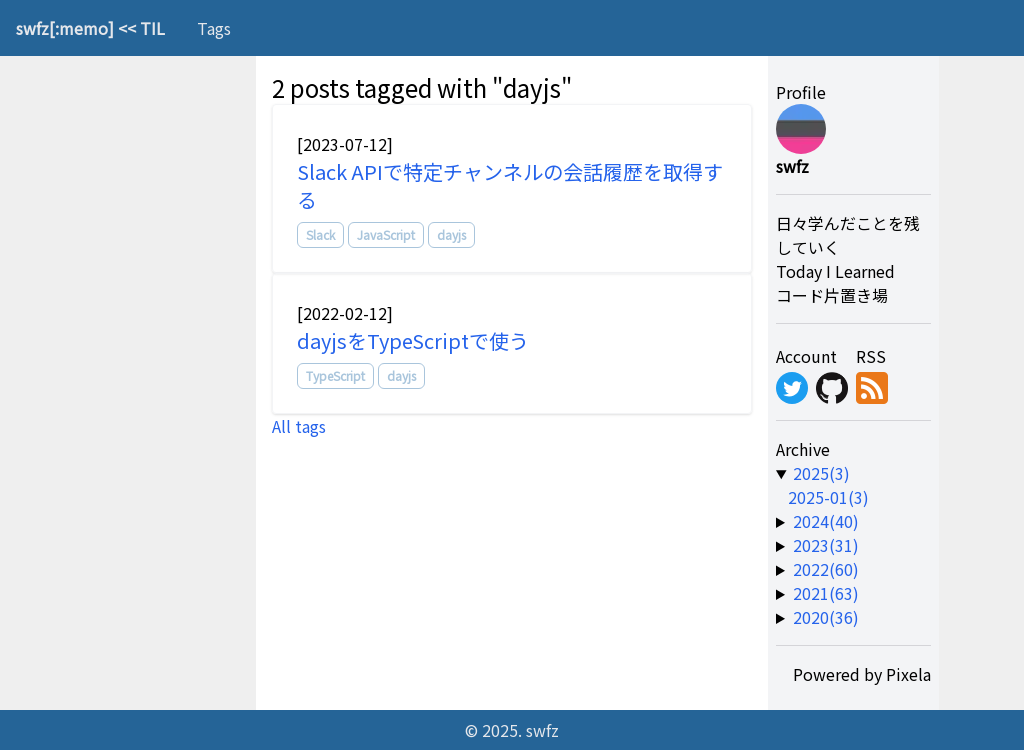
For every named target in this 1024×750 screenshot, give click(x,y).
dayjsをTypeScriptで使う (413, 340)
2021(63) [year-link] (826, 593)
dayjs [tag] (451, 234)
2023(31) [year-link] (826, 545)
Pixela (908, 674)
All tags (299, 426)
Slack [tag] (320, 234)
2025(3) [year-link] (821, 473)
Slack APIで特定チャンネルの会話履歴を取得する (510, 185)
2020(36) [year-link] (826, 617)
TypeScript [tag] (335, 375)
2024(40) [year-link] (826, 521)
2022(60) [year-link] (826, 569)
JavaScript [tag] (386, 234)
